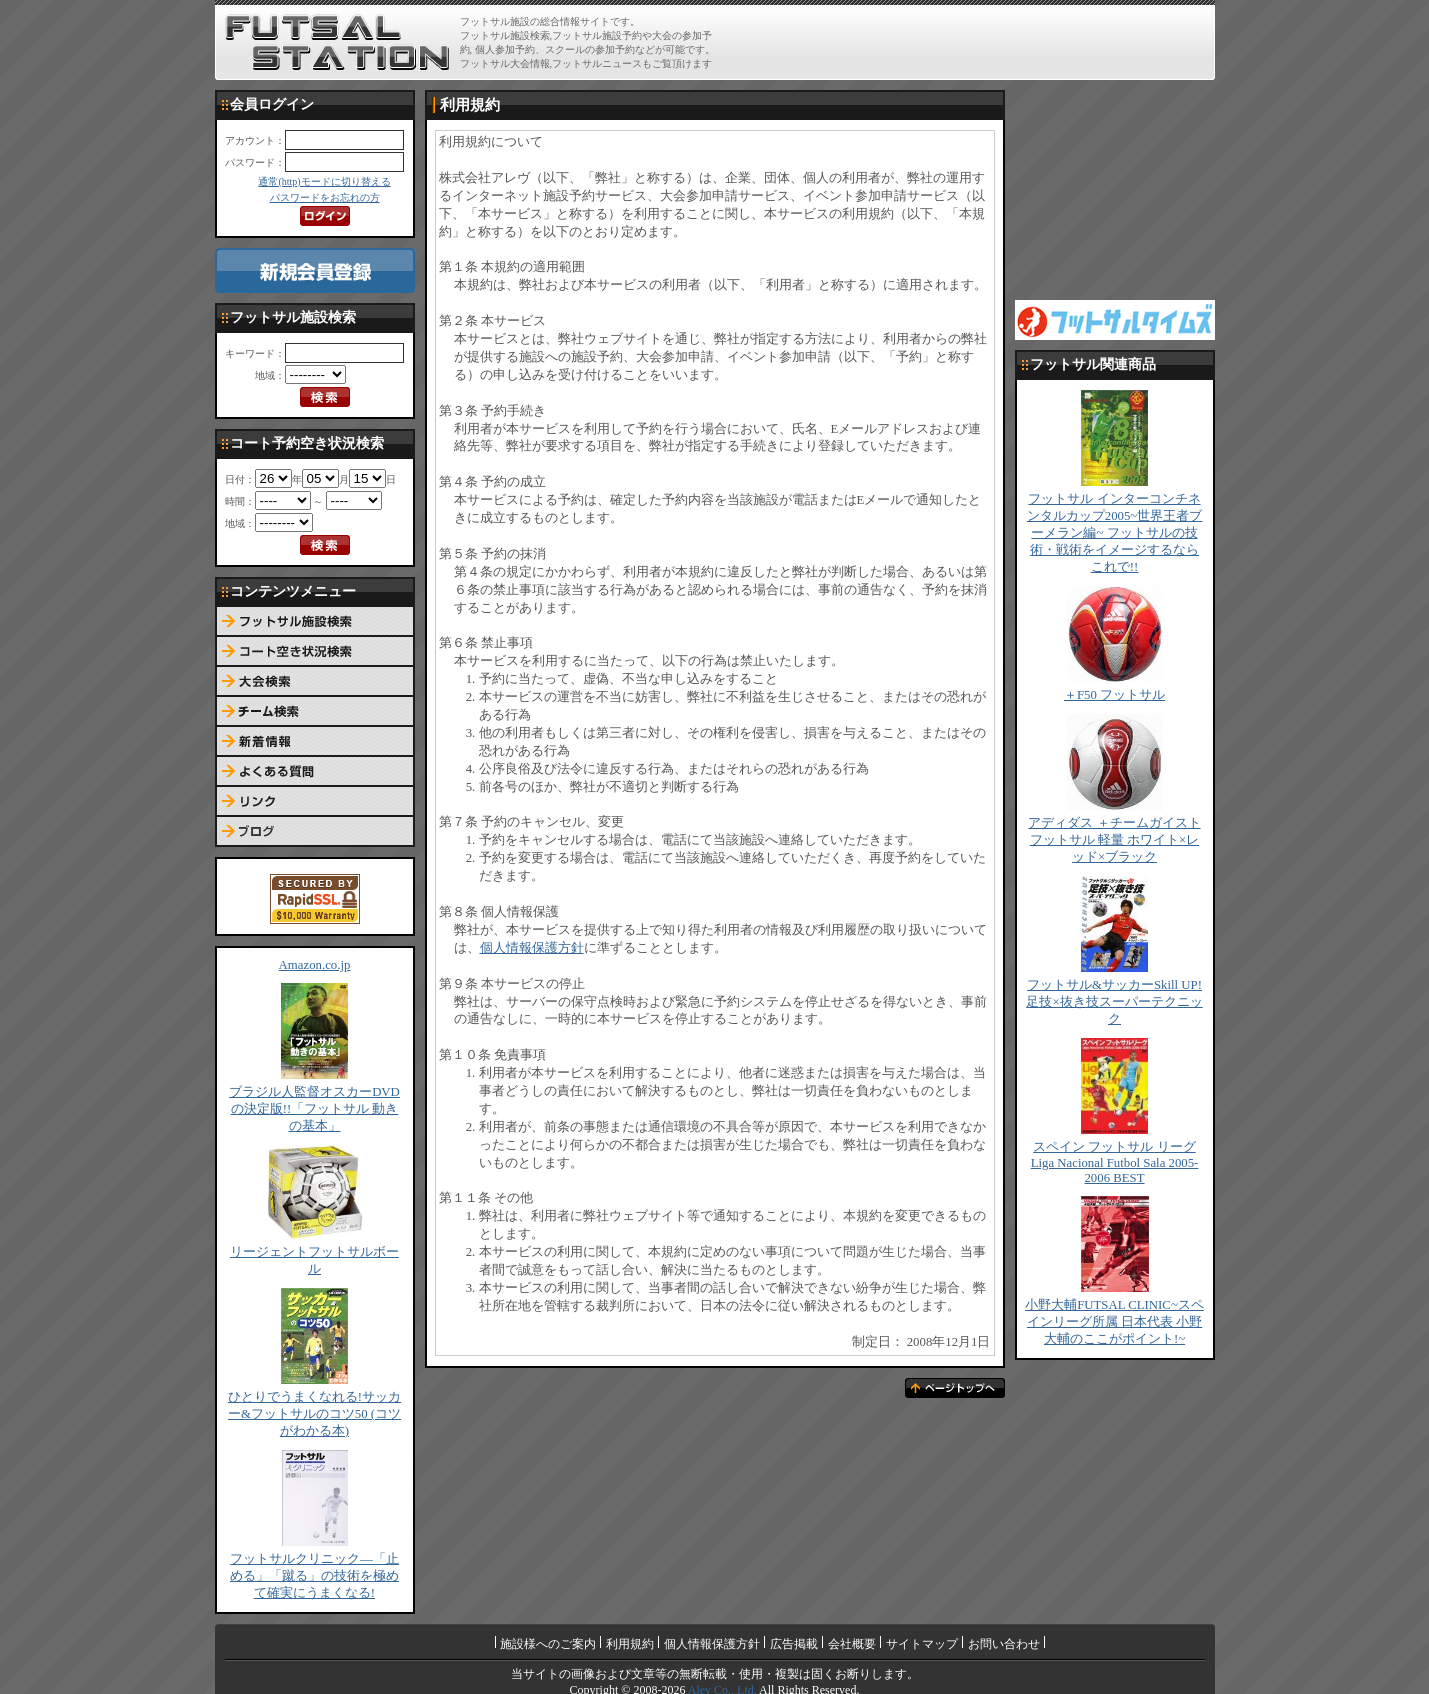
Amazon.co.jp (315, 965)
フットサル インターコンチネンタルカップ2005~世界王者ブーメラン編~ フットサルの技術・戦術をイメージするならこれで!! (1115, 533)
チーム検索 (315, 712)
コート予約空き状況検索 (315, 652)
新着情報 (315, 742)
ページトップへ (955, 1388)
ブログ (315, 832)
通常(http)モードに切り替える (324, 181)
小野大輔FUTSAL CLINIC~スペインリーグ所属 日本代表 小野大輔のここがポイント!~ (1114, 1322)
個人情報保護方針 (532, 948)
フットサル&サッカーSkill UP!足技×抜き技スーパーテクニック (1114, 1002)
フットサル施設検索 (315, 622)
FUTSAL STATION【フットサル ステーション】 (337, 43)
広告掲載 (794, 1644)
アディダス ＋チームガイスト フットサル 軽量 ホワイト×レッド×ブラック (1114, 840)
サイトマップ (922, 1644)
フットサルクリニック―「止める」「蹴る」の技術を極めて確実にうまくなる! (314, 1576)
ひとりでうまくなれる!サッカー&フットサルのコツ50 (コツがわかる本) (314, 1414)
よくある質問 (315, 772)
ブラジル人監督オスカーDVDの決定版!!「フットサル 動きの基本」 (314, 1109)
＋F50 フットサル (1114, 695)
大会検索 (315, 682)
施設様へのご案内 (548, 1644)
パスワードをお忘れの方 (325, 197)
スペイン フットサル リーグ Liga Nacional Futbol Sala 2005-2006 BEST (1115, 1162)
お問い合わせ (1004, 1644)
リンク (315, 802)
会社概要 (852, 1644)
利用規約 (630, 1644)
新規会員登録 (315, 270)
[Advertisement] (976, 42)
